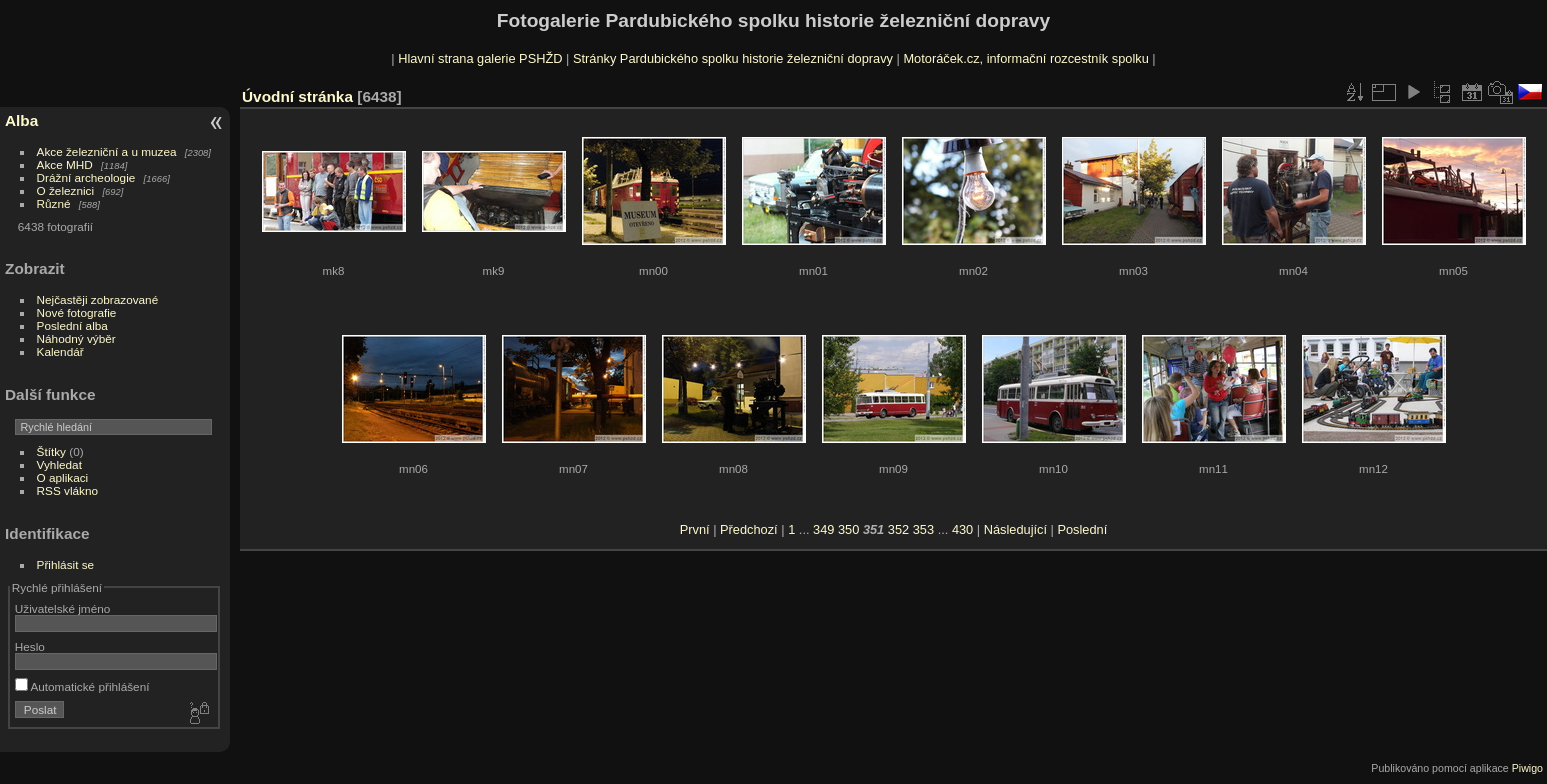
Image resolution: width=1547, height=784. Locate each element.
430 (962, 529)
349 (823, 529)
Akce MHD (65, 164)
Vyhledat (59, 464)
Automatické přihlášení (82, 686)
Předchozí (749, 529)
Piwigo (1527, 768)
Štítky (51, 451)
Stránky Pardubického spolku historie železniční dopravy (733, 58)
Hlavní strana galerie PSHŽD (480, 58)
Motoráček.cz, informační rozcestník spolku (1025, 58)
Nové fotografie (77, 312)
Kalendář (60, 351)
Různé (54, 203)
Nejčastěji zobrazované (98, 299)
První (695, 529)
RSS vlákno (67, 490)
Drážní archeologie (86, 177)
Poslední (1082, 529)
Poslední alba (72, 325)
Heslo (30, 646)
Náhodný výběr (76, 338)
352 (898, 529)
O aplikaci (63, 477)
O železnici (66, 190)
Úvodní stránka (297, 96)
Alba (21, 120)
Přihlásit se (66, 564)
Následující (1015, 529)
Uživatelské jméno (62, 608)
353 (923, 529)
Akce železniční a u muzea (107, 151)
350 (848, 529)
